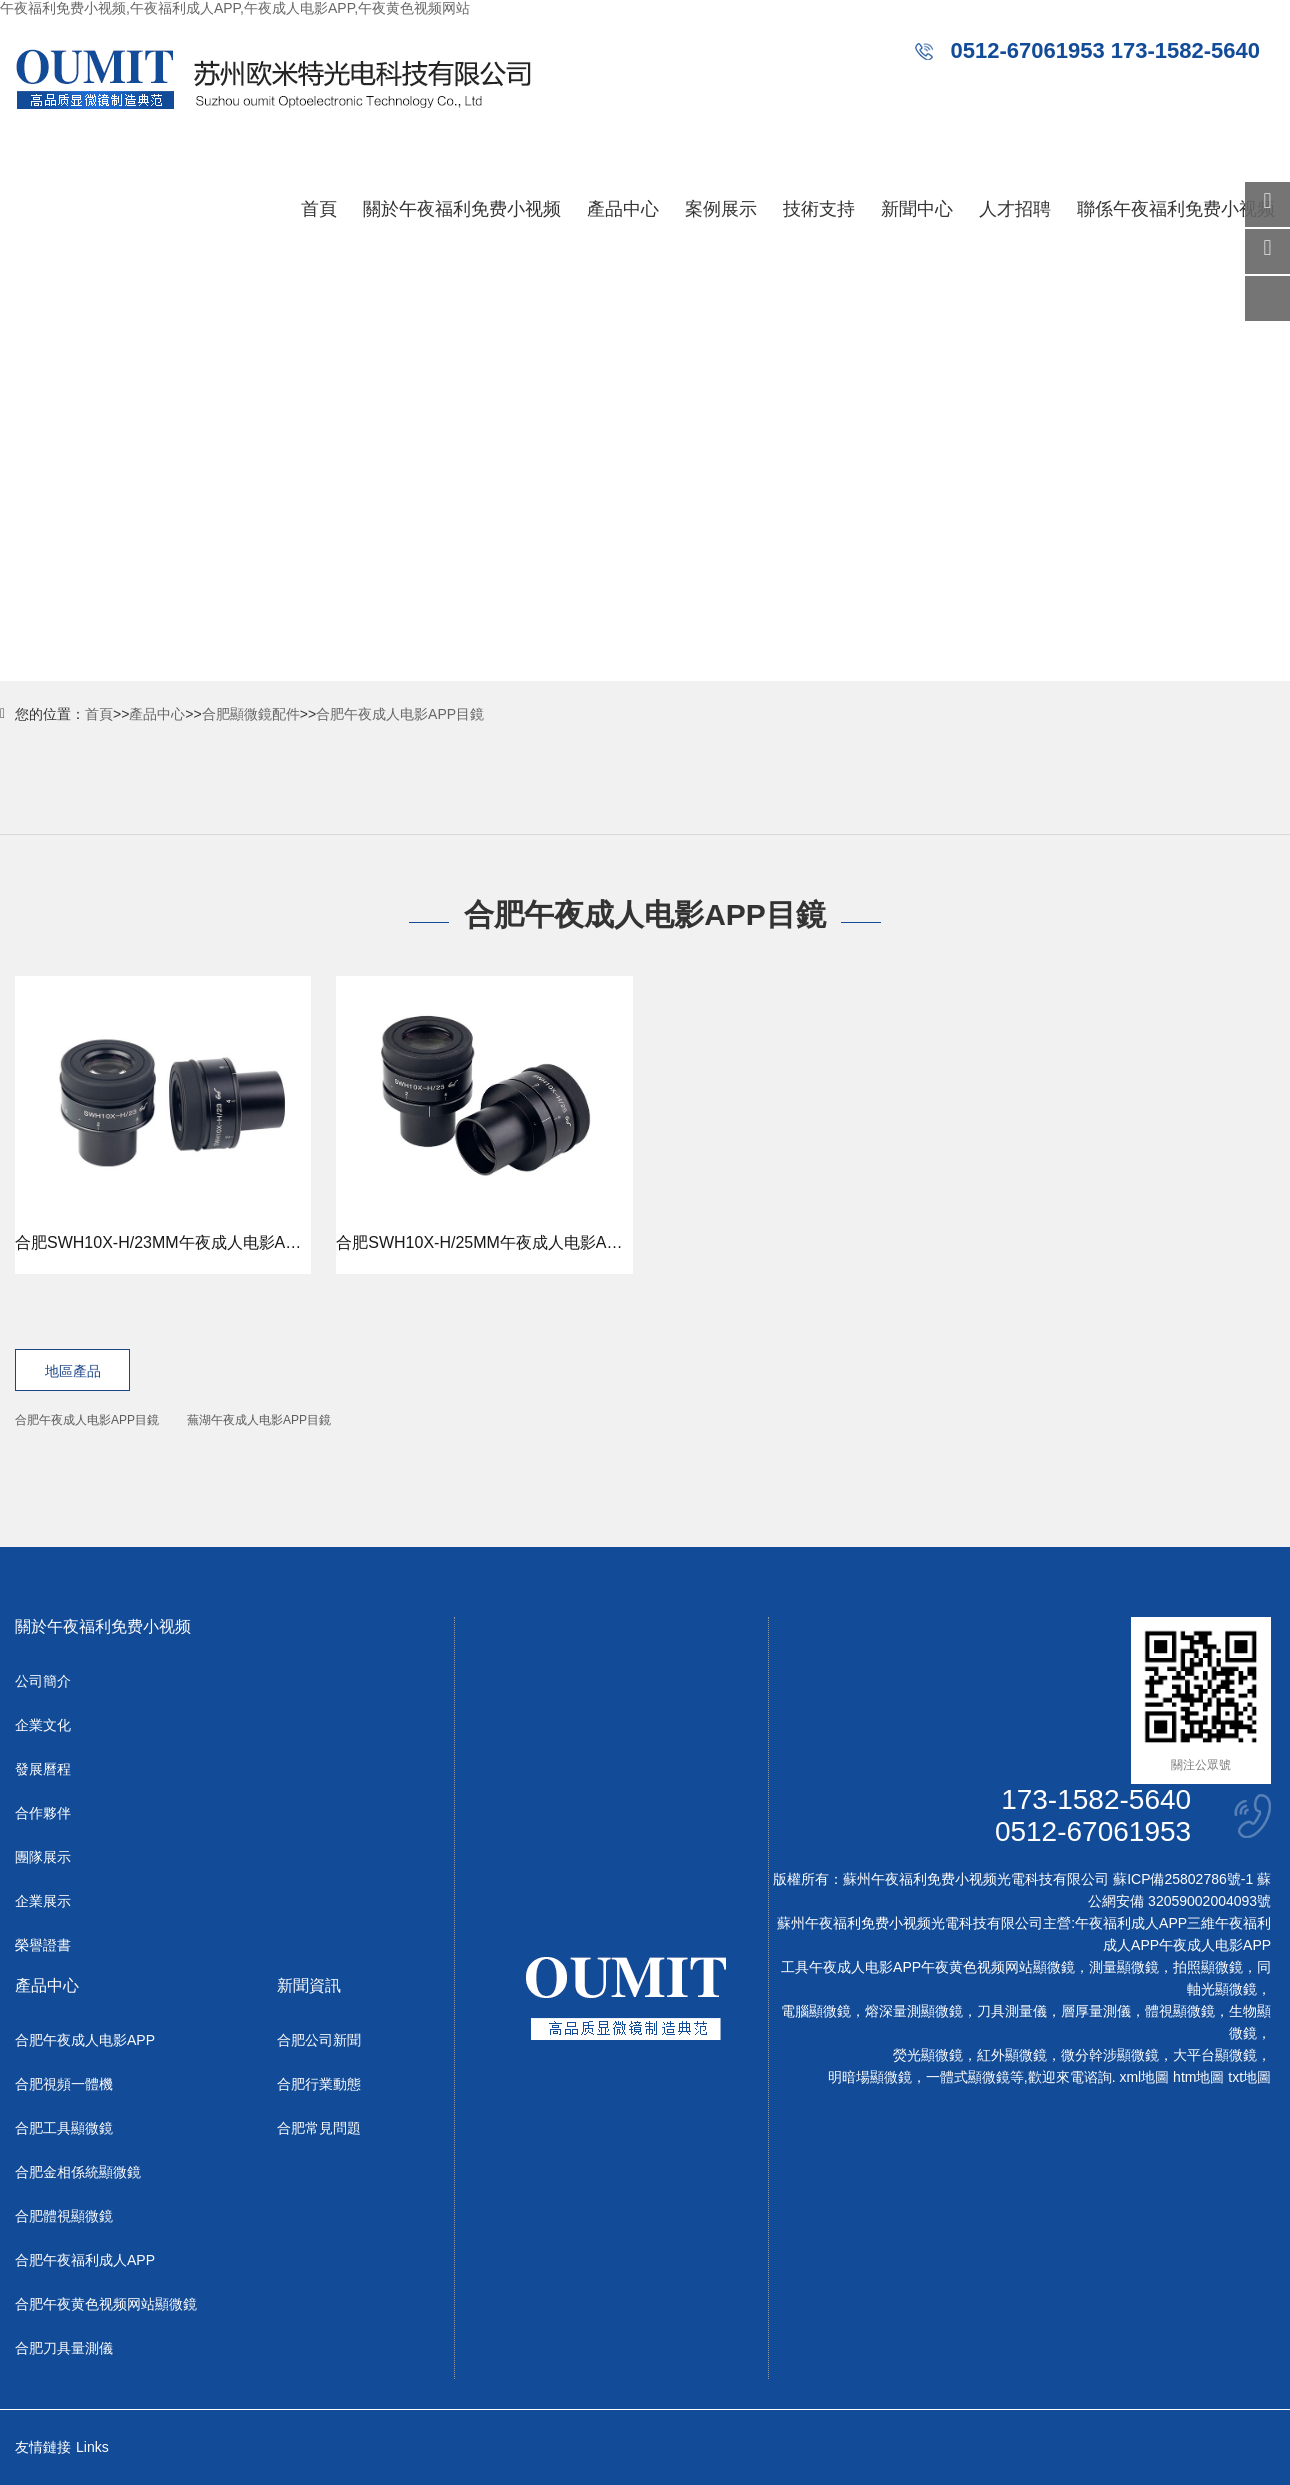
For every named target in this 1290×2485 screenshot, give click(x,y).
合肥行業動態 (319, 2084)
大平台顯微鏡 (1215, 2055)
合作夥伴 (43, 1813)
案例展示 (721, 209)
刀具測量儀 (1012, 2011)
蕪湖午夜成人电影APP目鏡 (259, 1420)
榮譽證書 (43, 1945)
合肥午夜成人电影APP (85, 2040)
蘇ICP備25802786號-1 (1183, 1879)
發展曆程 (43, 1769)
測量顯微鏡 (1124, 1967)
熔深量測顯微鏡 (914, 2011)
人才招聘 (1015, 209)
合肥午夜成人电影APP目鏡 (400, 714)
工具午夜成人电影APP (851, 1967)
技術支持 (819, 209)
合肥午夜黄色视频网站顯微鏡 (106, 2304)
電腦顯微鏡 (816, 2011)
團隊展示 (43, 1857)
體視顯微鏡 (1180, 2011)
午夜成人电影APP (1215, 1945)
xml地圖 (1144, 2077)
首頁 (319, 209)
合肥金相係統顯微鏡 (78, 2172)
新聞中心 (917, 209)
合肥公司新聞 (319, 2040)
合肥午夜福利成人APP (85, 2260)
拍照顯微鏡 (1208, 1967)
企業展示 (43, 1901)
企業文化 (43, 1725)
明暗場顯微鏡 (870, 2077)
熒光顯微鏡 (928, 2055)
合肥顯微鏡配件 (251, 714)
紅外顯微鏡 (1012, 2055)
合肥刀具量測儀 (64, 2348)
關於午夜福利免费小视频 (462, 209)
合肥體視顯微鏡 (64, 2216)
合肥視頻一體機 (64, 2084)
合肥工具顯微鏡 (64, 2128)
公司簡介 (43, 1681)
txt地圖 (1249, 2077)
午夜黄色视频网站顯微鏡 (998, 1967)
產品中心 (623, 209)
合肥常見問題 (319, 2128)
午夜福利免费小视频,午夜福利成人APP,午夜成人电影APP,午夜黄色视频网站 (235, 8)
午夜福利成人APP (1131, 1923)
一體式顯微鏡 (968, 2077)
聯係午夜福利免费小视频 (1176, 209)
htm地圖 (1198, 2077)
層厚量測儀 (1096, 2011)
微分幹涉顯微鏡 (1110, 2055)
